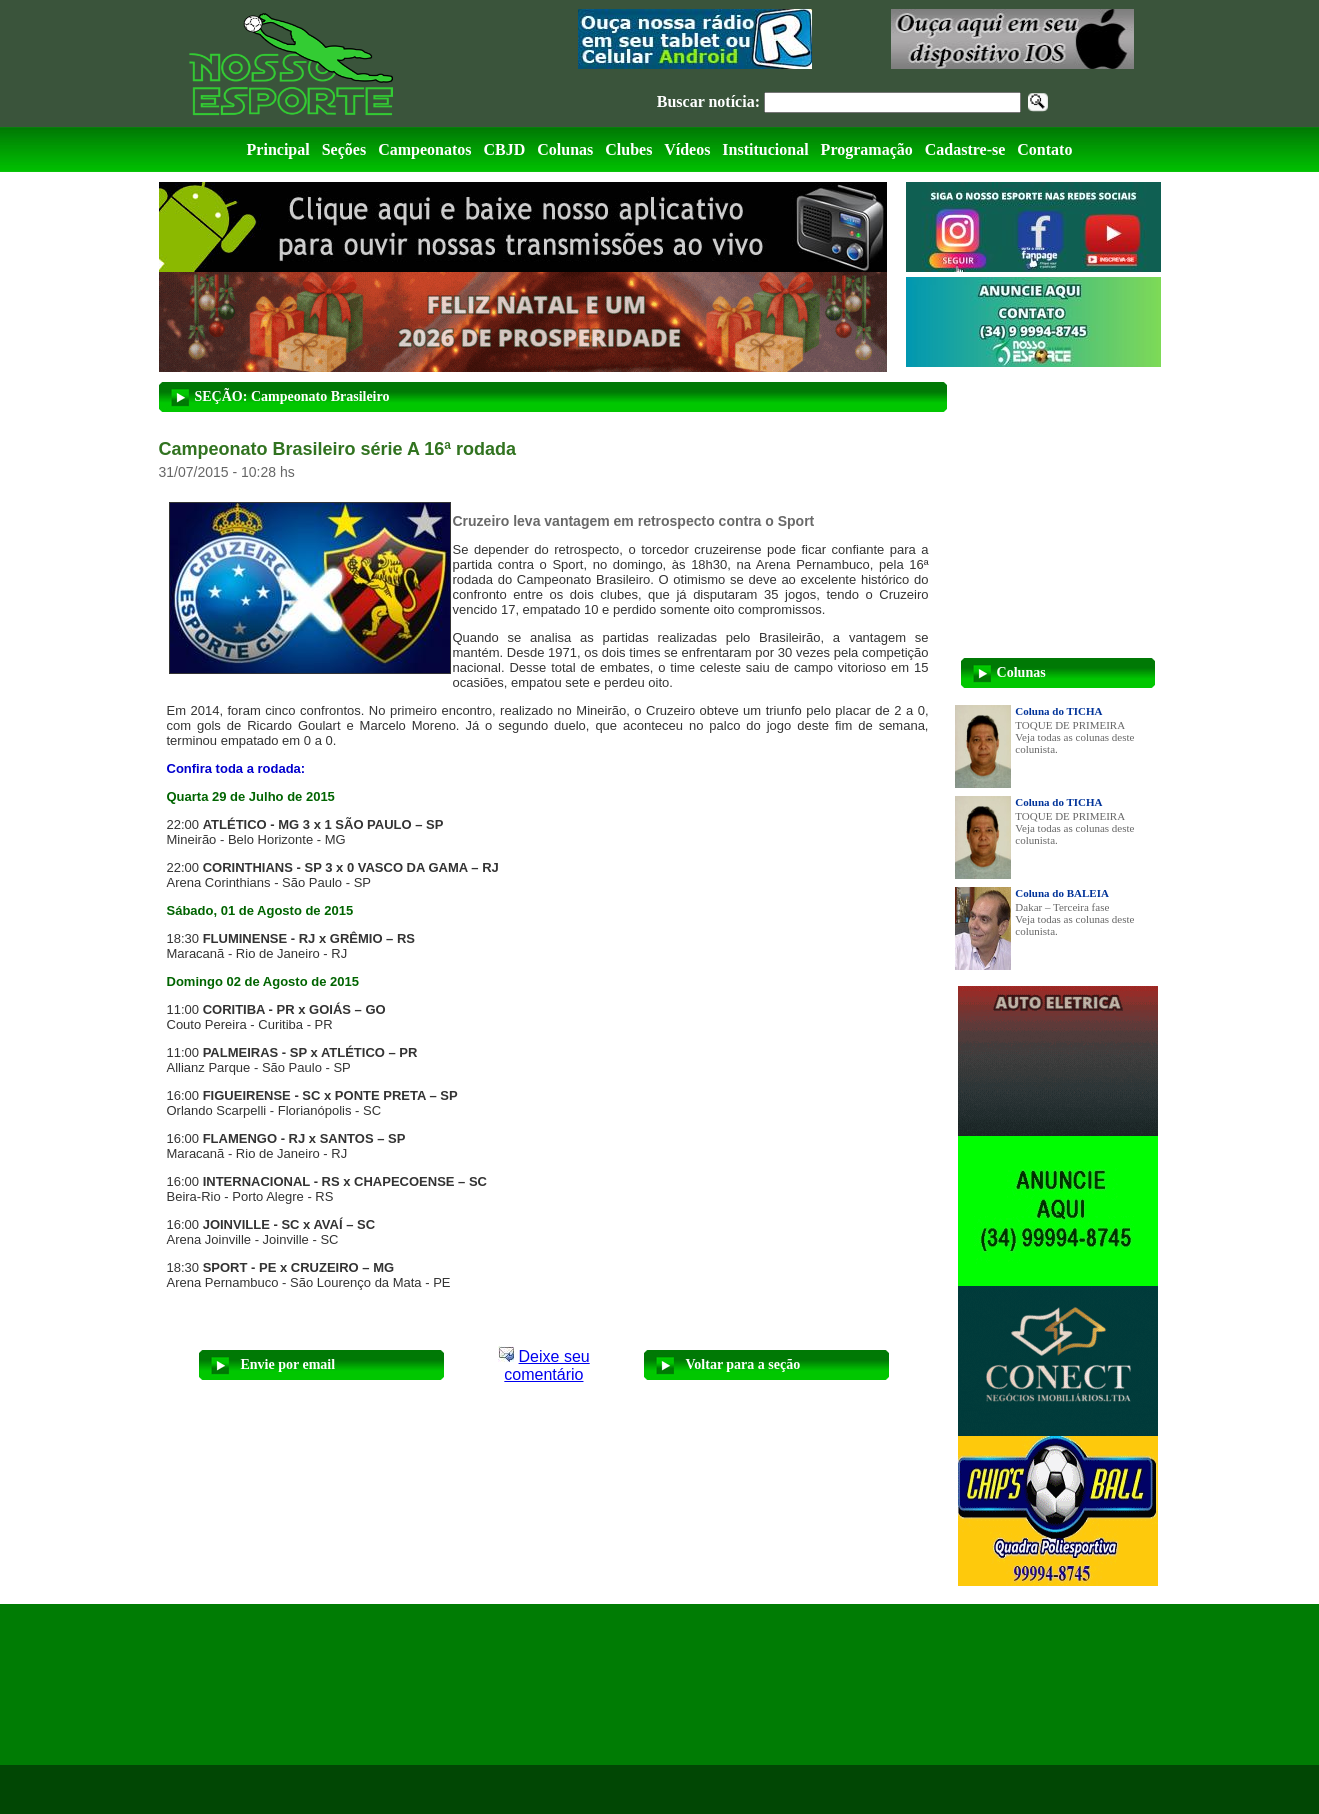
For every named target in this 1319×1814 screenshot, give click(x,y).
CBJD (504, 149)
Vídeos (687, 149)
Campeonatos (424, 149)
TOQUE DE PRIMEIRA (1070, 725)
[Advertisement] (326, 1685)
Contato (1044, 149)
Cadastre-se (965, 149)
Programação (867, 149)
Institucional (765, 149)
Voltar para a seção (743, 1364)
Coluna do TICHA (1058, 711)
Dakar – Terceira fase (1062, 907)
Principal (278, 149)
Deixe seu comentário (546, 1365)
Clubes (628, 149)
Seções (344, 149)
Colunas (565, 149)
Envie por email (288, 1364)
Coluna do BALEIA (1062, 893)
